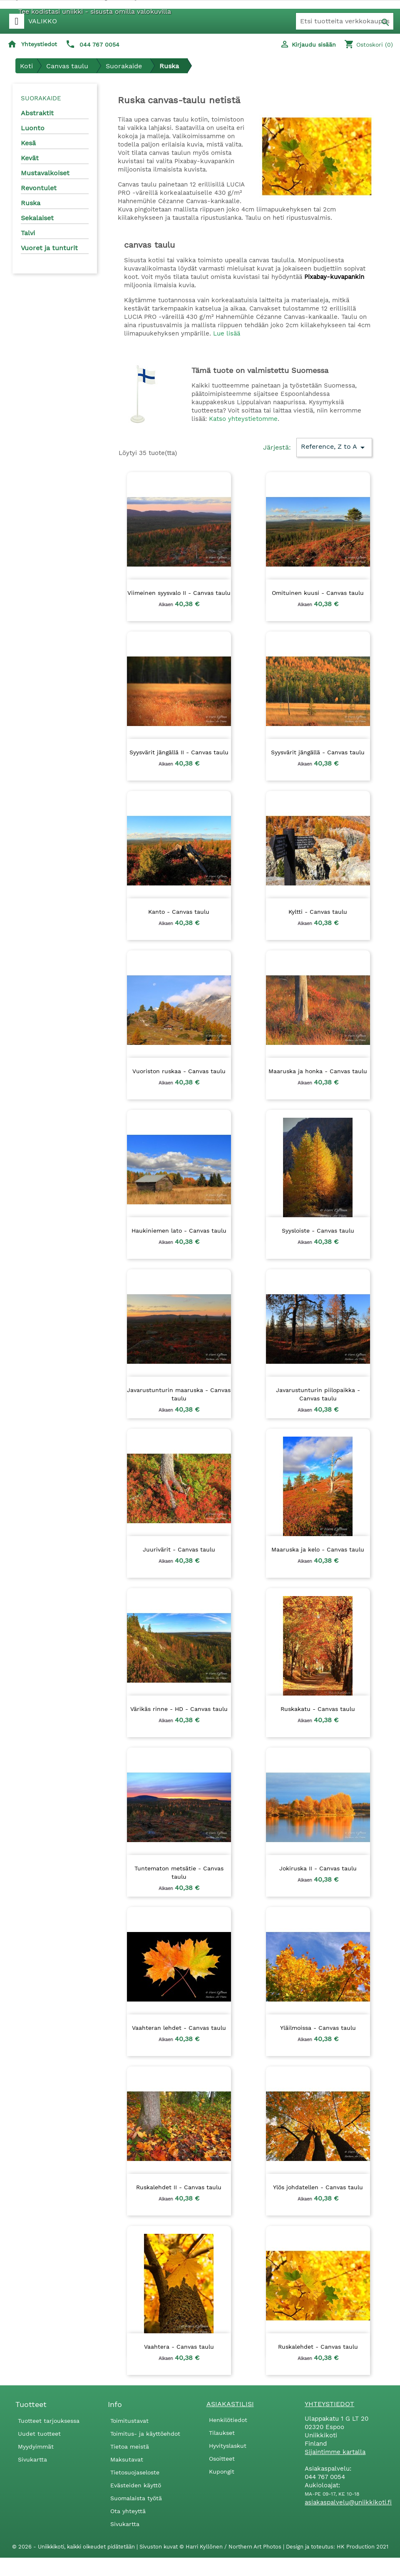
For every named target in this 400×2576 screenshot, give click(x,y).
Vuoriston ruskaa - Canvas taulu (179, 1071)
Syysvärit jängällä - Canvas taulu (318, 752)
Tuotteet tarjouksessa (49, 2420)
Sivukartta (32, 2459)
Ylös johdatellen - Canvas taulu (318, 2187)
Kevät (30, 158)
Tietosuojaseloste (134, 2472)
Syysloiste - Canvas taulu (318, 1230)
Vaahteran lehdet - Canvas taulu (179, 2027)
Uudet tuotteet (39, 2433)
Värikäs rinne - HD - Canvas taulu (179, 1709)
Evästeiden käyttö (135, 2485)
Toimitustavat (129, 2420)
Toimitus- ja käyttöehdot (145, 2433)
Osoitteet (222, 2458)
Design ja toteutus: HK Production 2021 (337, 2547)
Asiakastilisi (230, 2404)
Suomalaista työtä (136, 2498)
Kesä (28, 143)
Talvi (28, 233)
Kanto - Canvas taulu (178, 911)
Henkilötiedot (228, 2420)
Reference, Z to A (334, 448)
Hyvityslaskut (227, 2445)
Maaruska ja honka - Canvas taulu (317, 1071)
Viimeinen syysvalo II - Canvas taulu (179, 592)
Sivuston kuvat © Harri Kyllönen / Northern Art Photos (211, 2547)
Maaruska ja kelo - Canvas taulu (317, 1549)
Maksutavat (126, 2459)
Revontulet (39, 188)
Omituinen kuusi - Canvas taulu (318, 592)
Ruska (30, 203)
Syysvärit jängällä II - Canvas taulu (179, 752)
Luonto (33, 128)
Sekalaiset (37, 218)
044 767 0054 (99, 44)
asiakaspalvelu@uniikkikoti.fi (348, 2502)
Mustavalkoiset (45, 173)
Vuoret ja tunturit (49, 248)
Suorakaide (41, 98)
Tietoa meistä (129, 2446)
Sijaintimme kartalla (335, 2452)
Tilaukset (222, 2432)
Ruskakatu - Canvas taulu (318, 1709)
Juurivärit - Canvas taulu (179, 1549)
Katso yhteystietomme (243, 419)
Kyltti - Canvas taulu (317, 911)
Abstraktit (37, 113)
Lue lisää (226, 333)
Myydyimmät (36, 2446)
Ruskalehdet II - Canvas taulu (178, 2187)
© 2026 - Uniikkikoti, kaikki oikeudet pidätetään (74, 2547)
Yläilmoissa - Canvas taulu (318, 2027)
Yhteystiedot (39, 44)
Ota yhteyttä (128, 2511)
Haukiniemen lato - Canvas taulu (179, 1230)
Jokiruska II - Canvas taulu (318, 1868)
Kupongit (221, 2471)
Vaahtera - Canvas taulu (179, 2346)
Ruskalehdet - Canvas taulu (318, 2346)
